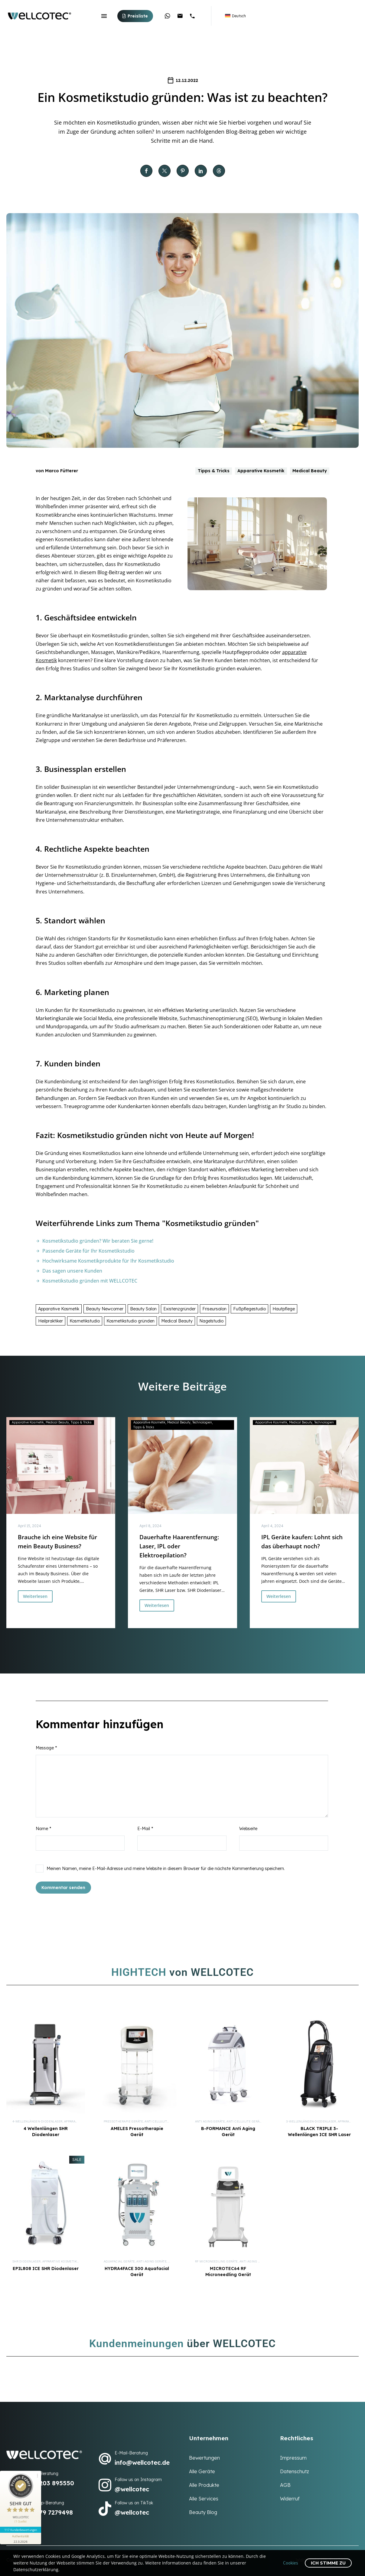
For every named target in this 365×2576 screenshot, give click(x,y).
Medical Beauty (309, 470)
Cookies (290, 2563)
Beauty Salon (143, 1309)
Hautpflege (283, 1309)
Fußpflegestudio (249, 1309)
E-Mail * (145, 1828)
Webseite (248, 1828)
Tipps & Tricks (214, 470)
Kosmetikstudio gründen (130, 1321)
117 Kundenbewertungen (20, 2530)
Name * (43, 1828)
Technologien (202, 1422)
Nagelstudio (211, 1321)
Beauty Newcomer (104, 1309)
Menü (104, 16)
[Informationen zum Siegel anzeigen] (20, 2538)
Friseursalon (214, 1309)
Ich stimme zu (328, 2563)
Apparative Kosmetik (261, 470)
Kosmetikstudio (85, 1321)
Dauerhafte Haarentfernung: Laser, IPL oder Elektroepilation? (179, 1546)
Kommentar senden (63, 1887)
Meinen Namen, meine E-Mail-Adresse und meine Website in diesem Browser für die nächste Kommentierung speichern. (166, 1868)
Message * (46, 1748)
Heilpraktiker (50, 1321)
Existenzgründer (179, 1309)
